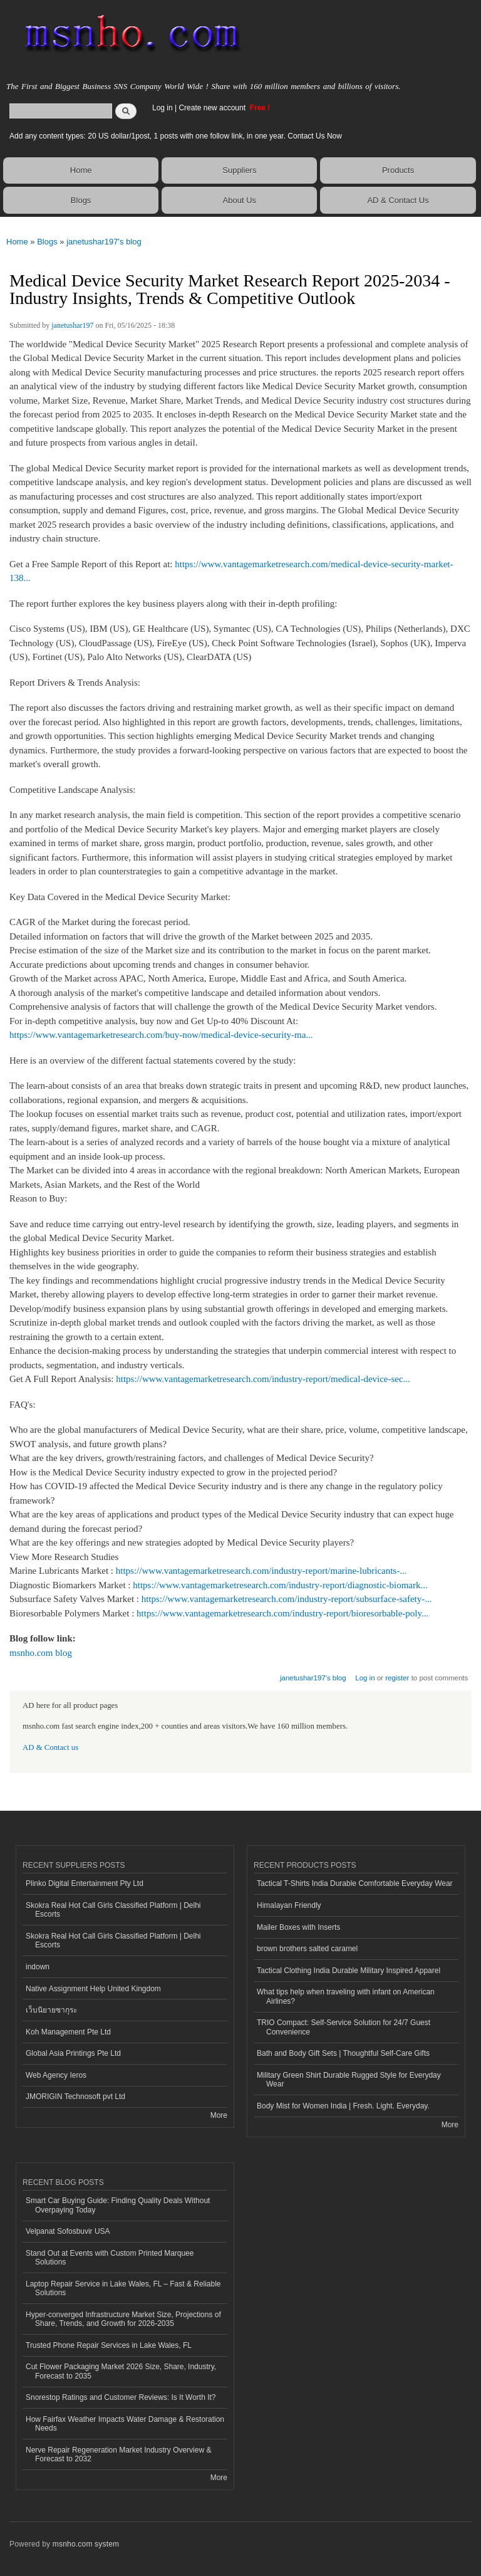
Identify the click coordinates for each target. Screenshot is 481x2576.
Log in (162, 107)
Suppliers (239, 170)
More (218, 2115)
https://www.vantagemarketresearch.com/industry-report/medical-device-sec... (263, 1379)
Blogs (81, 200)
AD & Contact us (50, 1747)
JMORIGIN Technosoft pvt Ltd (75, 2096)
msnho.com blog (40, 1653)
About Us (239, 200)
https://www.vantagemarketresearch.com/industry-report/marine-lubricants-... (261, 1571)
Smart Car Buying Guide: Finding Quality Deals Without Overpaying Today (118, 2205)
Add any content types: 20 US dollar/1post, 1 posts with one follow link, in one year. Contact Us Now (175, 136)
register (397, 1678)
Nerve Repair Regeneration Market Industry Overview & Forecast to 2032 (118, 2454)
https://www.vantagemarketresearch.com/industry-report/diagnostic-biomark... (280, 1585)
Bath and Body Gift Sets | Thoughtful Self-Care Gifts (343, 2053)
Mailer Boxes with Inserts (298, 1927)
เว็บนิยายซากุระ (51, 2010)
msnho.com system (86, 2544)
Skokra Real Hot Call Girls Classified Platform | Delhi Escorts (113, 1910)
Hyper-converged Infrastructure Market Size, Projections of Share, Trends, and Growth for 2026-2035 (123, 2319)
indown (37, 1966)
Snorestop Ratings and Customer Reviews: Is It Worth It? (121, 2397)
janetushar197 (72, 325)
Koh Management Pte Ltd (68, 2032)
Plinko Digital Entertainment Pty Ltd (84, 1883)
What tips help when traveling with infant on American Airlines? (346, 1996)
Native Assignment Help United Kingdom (93, 1988)
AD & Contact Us (397, 200)
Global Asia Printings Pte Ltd (73, 2053)
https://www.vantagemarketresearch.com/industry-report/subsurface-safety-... (287, 1599)
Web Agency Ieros (56, 2075)
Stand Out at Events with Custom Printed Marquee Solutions (110, 2257)
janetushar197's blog (104, 241)
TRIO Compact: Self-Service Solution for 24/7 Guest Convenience (343, 2027)
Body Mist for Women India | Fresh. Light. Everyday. (343, 2106)
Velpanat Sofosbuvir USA (68, 2231)
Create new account (212, 107)
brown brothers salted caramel (307, 1948)
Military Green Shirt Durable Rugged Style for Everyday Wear (349, 2079)
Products (398, 170)
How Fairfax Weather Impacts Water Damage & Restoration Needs (125, 2423)
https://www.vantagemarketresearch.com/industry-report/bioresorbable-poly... (282, 1613)
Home (81, 170)
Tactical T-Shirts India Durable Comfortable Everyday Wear (355, 1883)
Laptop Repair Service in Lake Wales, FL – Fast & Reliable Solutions (123, 2288)
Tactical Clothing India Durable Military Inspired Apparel (348, 1970)
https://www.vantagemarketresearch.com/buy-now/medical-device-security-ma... (161, 1035)
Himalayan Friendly (289, 1905)
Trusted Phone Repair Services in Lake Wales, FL (109, 2345)
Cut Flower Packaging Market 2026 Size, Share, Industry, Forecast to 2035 (121, 2371)
